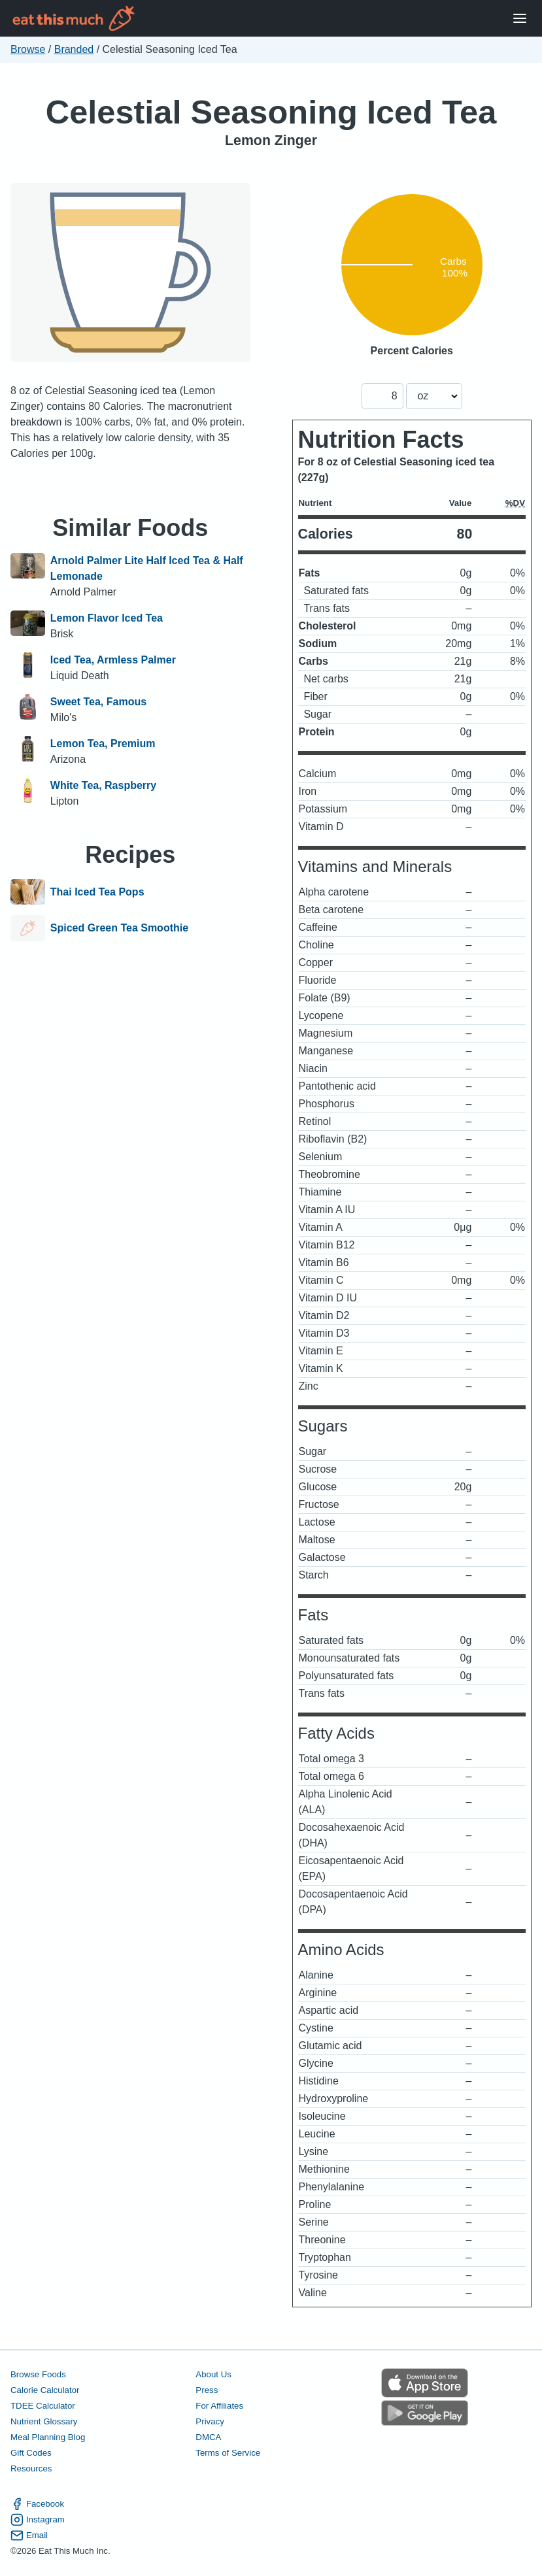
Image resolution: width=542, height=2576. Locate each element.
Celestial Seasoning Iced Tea (271, 112)
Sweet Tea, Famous (98, 701)
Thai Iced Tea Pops (97, 892)
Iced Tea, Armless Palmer (113, 659)
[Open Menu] (520, 18)
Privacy (209, 2421)
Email (29, 2535)
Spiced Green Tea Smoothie (119, 928)
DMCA (208, 2437)
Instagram (37, 2519)
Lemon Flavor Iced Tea (106, 618)
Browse (27, 49)
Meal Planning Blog (47, 2437)
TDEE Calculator (42, 2406)
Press (206, 2390)
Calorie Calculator (44, 2390)
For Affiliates (219, 2406)
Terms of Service (227, 2453)
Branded (74, 49)
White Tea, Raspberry (103, 785)
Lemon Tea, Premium (103, 743)
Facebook (37, 2504)
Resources (31, 2468)
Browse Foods (38, 2374)
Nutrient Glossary (43, 2421)
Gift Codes (31, 2453)
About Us (213, 2374)
